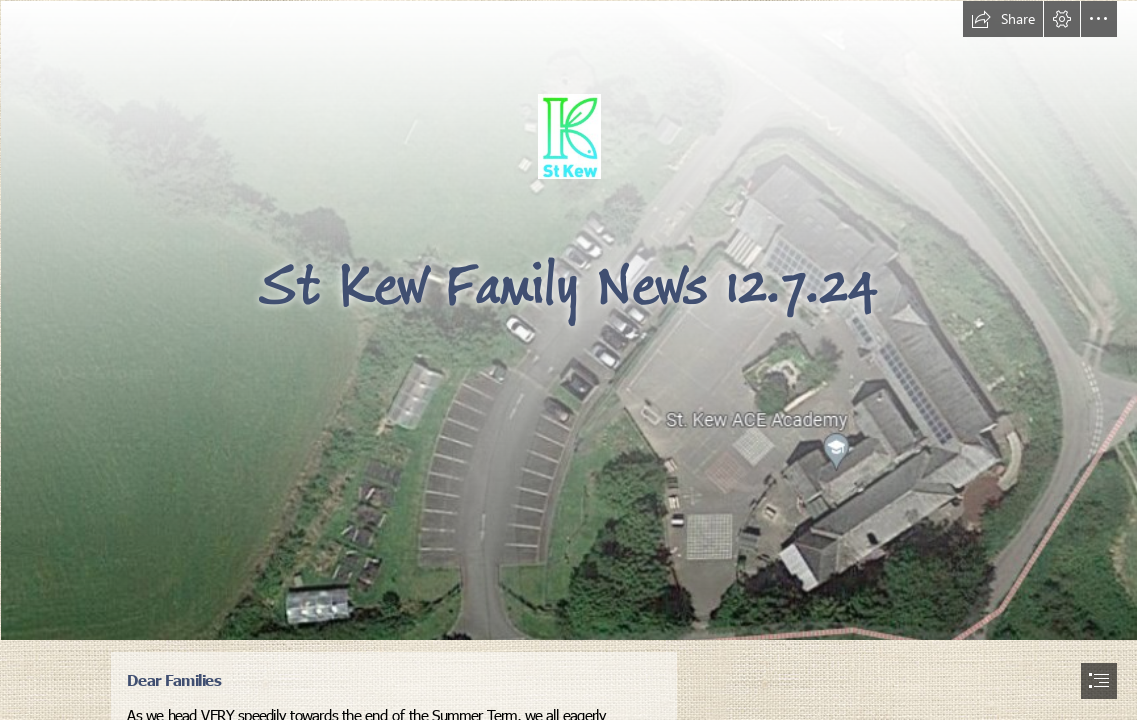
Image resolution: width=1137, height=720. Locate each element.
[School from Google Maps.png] (568, 319)
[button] (1003, 19)
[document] (568, 360)
